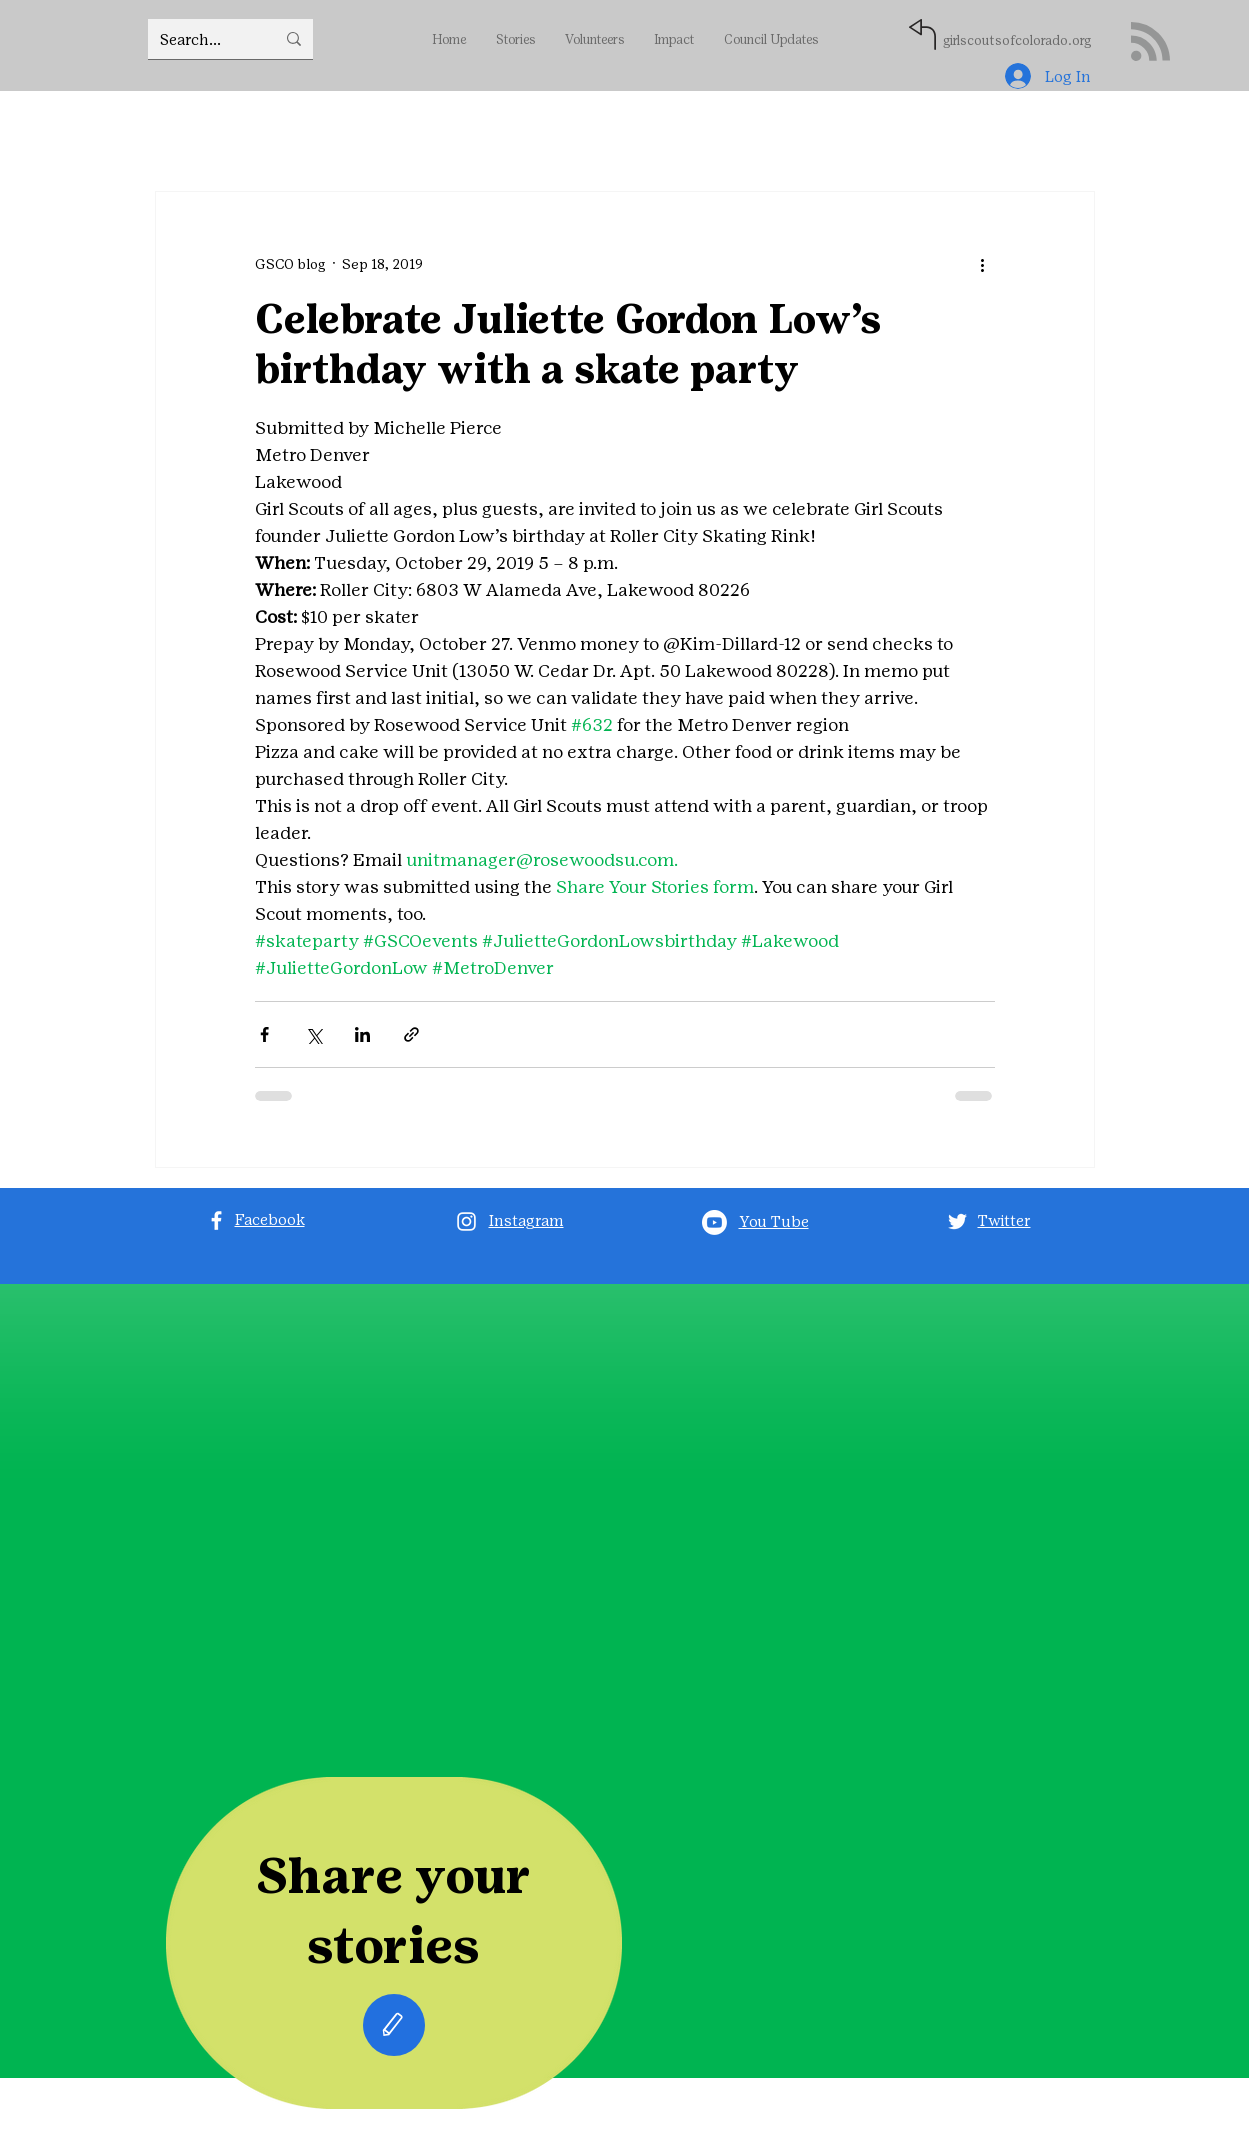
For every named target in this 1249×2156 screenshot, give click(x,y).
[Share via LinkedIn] (362, 1034)
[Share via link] (411, 1034)
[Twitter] (957, 1221)
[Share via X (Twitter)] (313, 1034)
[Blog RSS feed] (1150, 42)
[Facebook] (216, 1220)
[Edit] (394, 2025)
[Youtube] (714, 1222)
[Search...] (202, 39)
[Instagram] (466, 1221)
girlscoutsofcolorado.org (1017, 40)
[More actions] (983, 264)
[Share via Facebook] (264, 1034)
